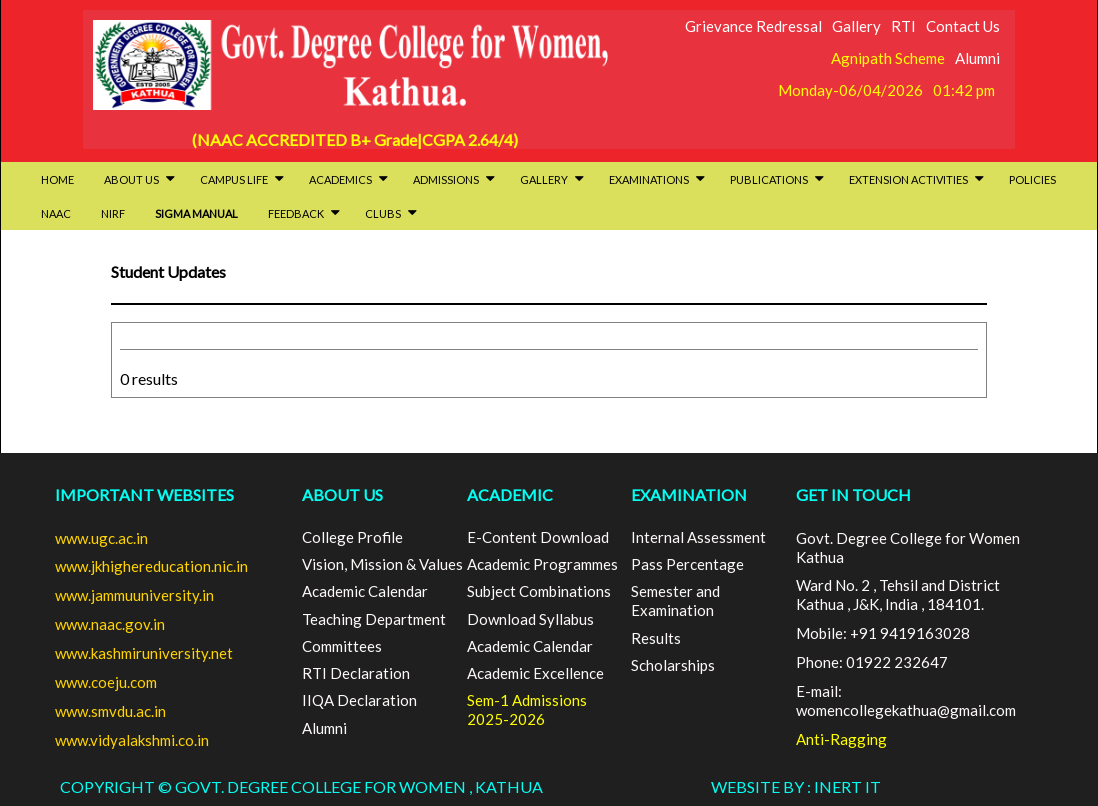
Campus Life (242, 179)
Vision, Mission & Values (382, 564)
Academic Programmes (542, 564)
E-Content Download (538, 537)
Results (656, 638)
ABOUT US (342, 494)
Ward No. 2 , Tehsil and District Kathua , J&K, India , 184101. (898, 594)
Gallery (856, 26)
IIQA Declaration (359, 700)
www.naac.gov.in (110, 624)
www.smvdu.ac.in (110, 711)
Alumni (977, 58)
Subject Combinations (539, 591)
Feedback (304, 213)
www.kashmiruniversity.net (144, 653)
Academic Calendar (365, 591)
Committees (342, 646)
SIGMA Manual (196, 213)
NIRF (113, 213)
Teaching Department (374, 619)
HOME (57, 179)
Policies (1032, 179)
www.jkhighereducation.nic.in (151, 566)
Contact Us (963, 26)
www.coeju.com (106, 682)
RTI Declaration (356, 673)
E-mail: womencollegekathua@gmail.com (906, 700)
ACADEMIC (510, 494)
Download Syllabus (530, 619)
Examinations (657, 179)
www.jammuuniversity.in (134, 595)
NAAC (56, 213)
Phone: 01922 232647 (872, 662)
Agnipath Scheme (888, 58)
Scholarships (673, 665)
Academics (348, 179)
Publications (777, 179)
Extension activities (916, 179)
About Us (139, 179)
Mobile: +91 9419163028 (883, 633)
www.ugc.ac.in (101, 538)
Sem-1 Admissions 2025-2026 (527, 709)
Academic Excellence (535, 673)
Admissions (454, 179)
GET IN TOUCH (853, 494)
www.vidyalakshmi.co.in (132, 740)
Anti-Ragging (841, 739)
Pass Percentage (687, 564)
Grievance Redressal (753, 26)
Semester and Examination (675, 600)
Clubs (391, 213)
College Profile (352, 537)
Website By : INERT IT (796, 786)
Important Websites (144, 494)
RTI (903, 26)
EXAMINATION (689, 494)
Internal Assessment (698, 537)
